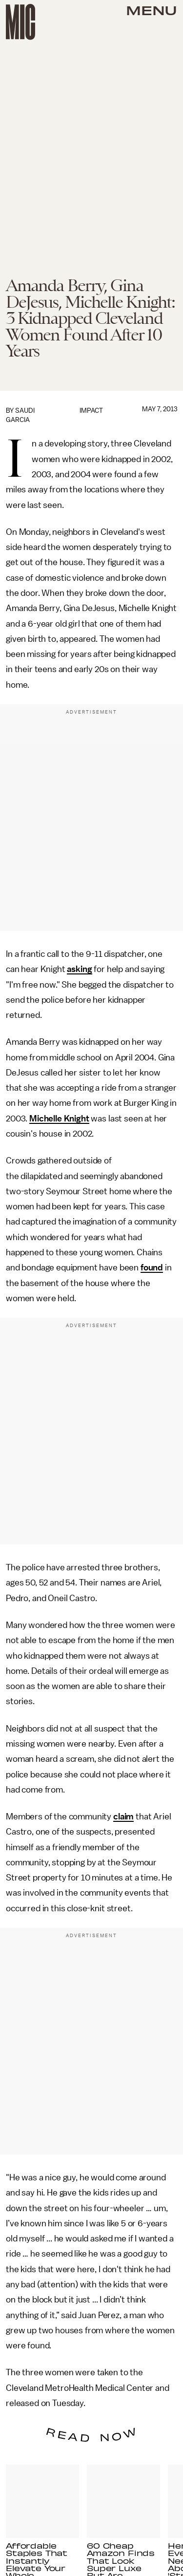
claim (123, 1816)
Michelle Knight (59, 1118)
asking (79, 969)
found (152, 1267)
